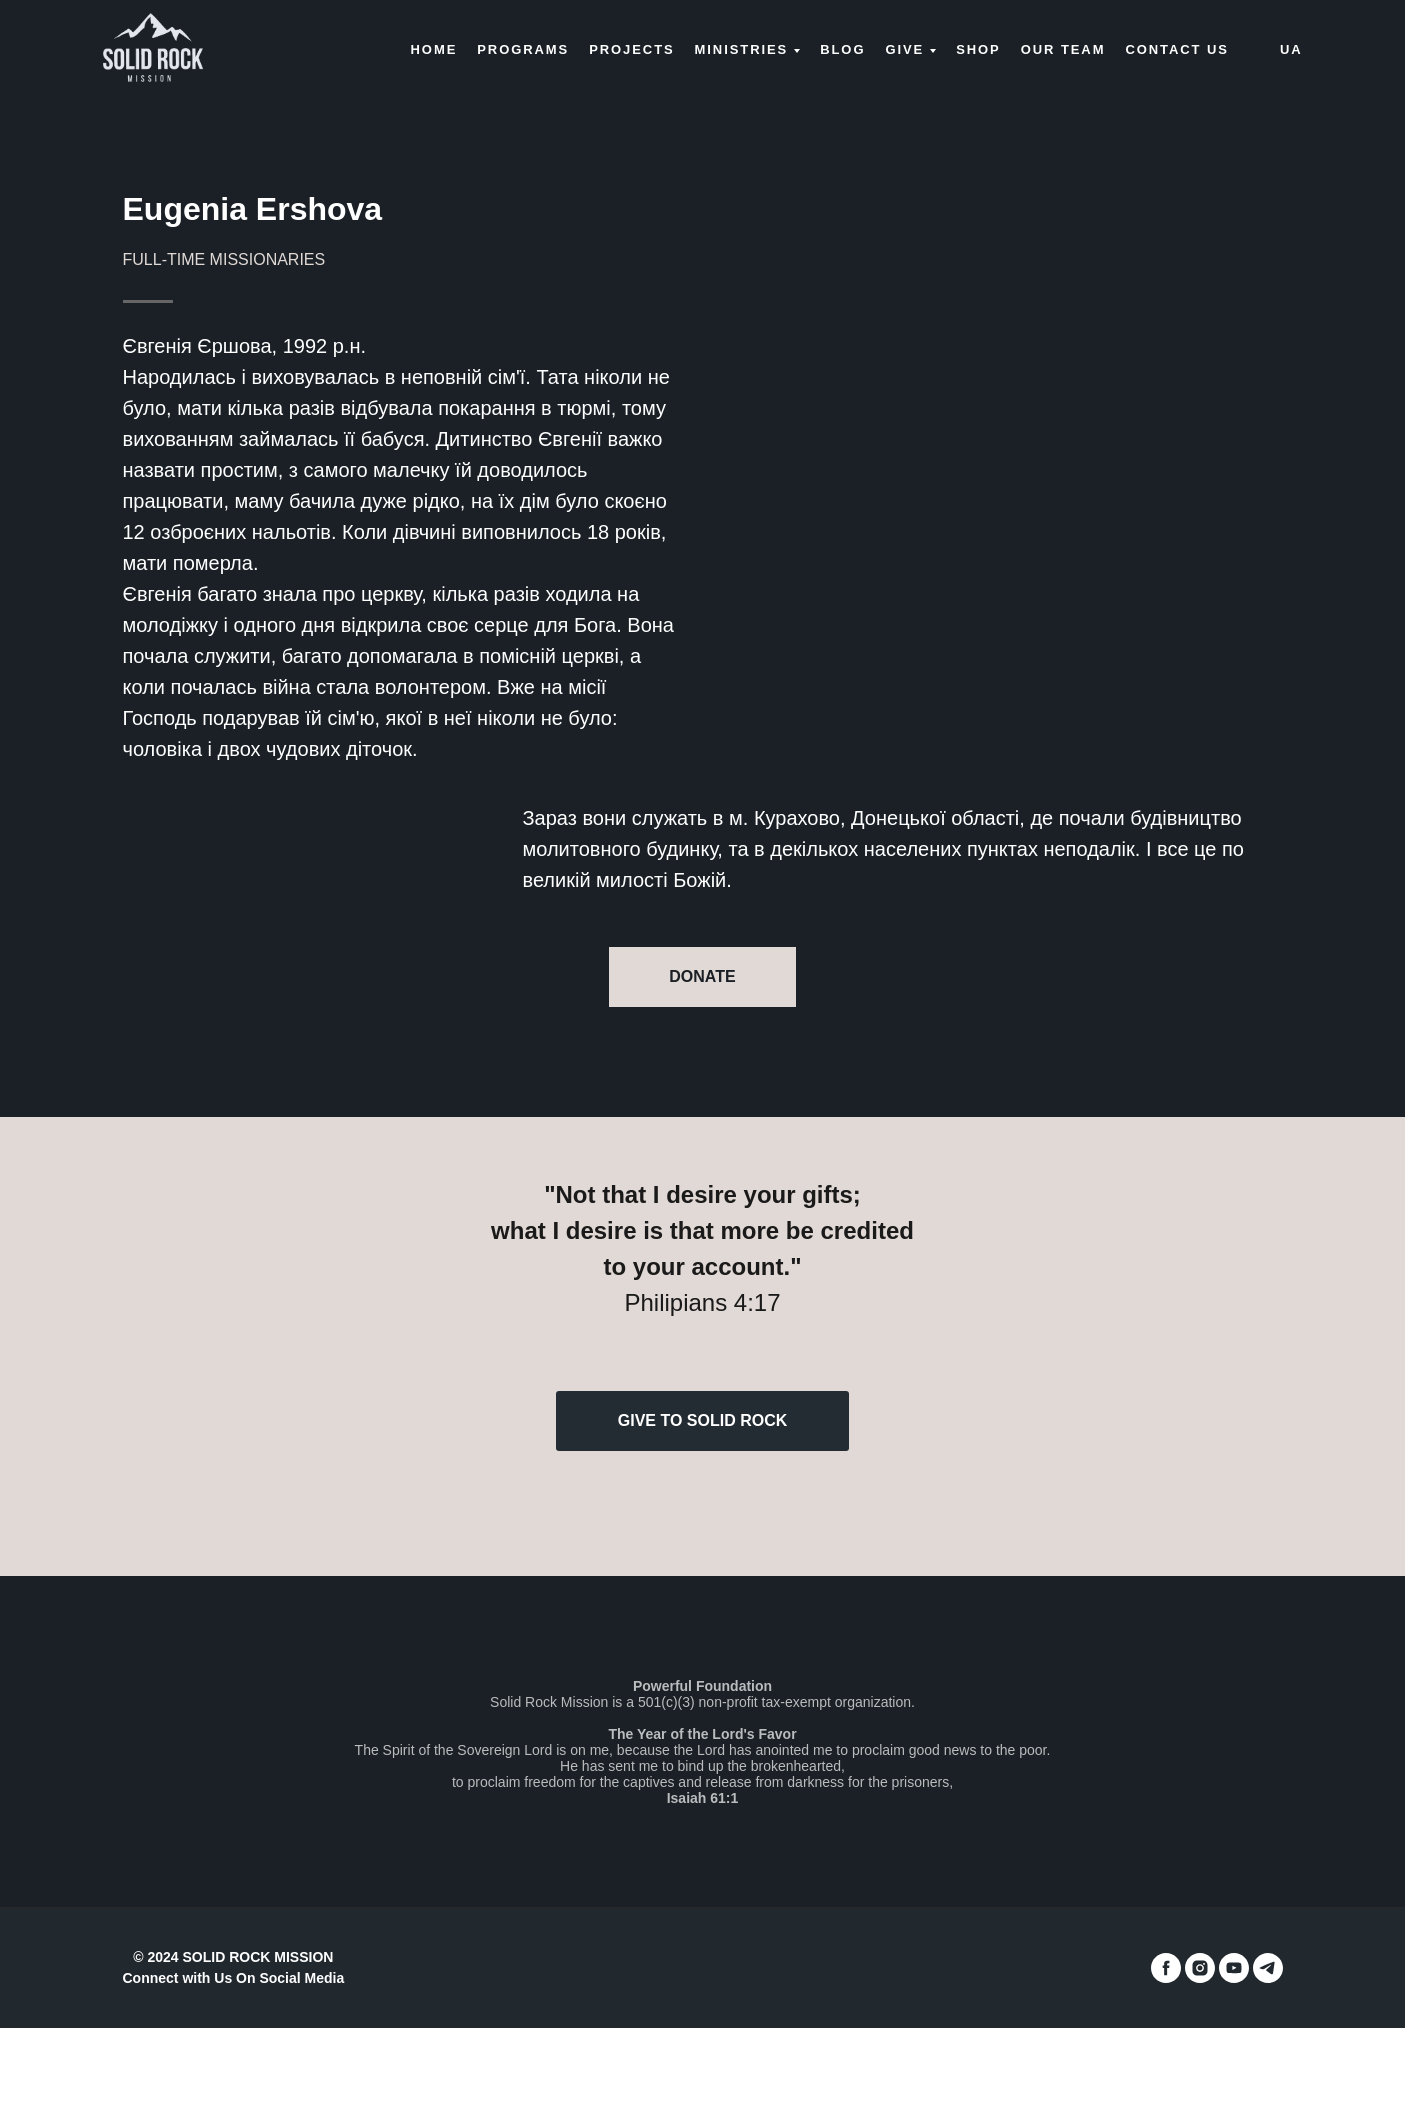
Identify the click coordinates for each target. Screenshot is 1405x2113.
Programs (523, 49)
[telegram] (1268, 1968)
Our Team (1063, 49)
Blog (842, 49)
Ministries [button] (742, 49)
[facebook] (1166, 1968)
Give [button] (904, 49)
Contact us (1176, 49)
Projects (631, 49)
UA (1291, 49)
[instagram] (1200, 1968)
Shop (978, 49)
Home (434, 49)
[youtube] (1234, 1968)
